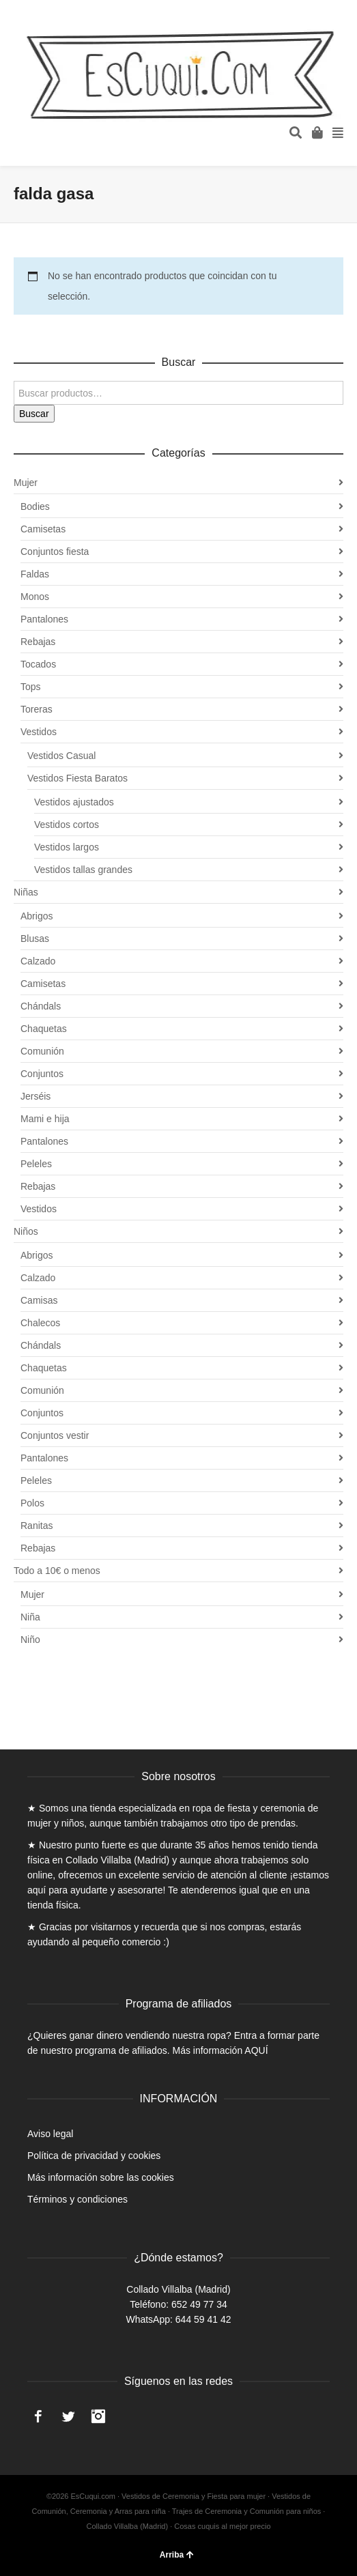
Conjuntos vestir (54, 1435)
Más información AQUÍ (220, 2050)
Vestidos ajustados (74, 802)
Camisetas (43, 529)
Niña (30, 1617)
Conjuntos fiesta (54, 551)
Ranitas (36, 1525)
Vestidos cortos (66, 824)
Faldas (34, 574)
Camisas (38, 1300)
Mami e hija (45, 1118)
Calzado (37, 961)
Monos (34, 596)
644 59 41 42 (203, 2319)
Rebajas (37, 641)
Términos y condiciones (77, 2199)
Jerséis (35, 1096)
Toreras (36, 709)
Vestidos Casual (61, 755)
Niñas (26, 892)
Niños (26, 1231)
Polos (32, 1503)
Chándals (40, 1006)
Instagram (98, 2416)
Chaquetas (43, 1028)
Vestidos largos (66, 847)
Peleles (36, 1163)
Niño (30, 1639)
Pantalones (44, 619)
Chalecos (40, 1322)
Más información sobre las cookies (100, 2177)
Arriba (177, 2555)
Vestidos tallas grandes (83, 869)
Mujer (26, 482)
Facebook (38, 2416)
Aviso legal (50, 2133)
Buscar (34, 413)
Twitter (68, 2416)
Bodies (35, 506)
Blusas (34, 938)
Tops (30, 686)
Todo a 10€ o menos (57, 1570)
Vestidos (38, 731)
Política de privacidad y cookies (93, 2155)
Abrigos (36, 916)
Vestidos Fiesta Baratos (77, 778)
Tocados (38, 664)
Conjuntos (41, 1073)
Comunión (42, 1051)
